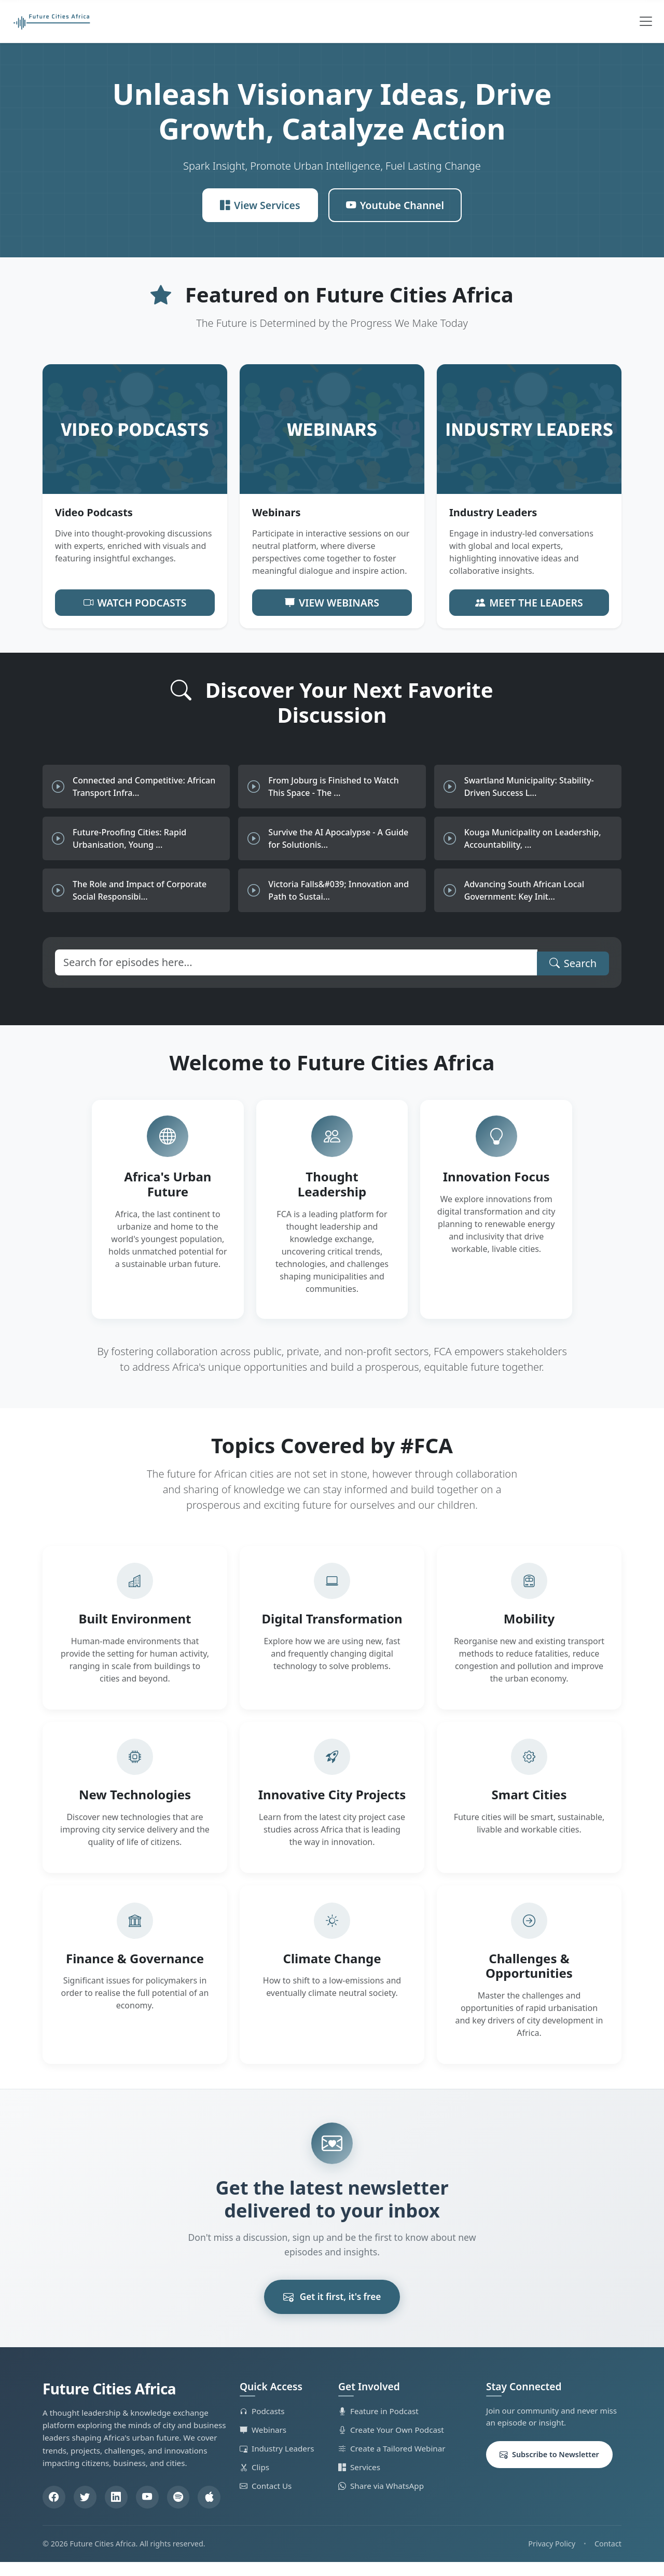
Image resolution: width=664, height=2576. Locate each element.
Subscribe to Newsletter (549, 2467)
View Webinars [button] (331, 598)
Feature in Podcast (378, 2424)
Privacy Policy (551, 2558)
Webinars (263, 2443)
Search (573, 956)
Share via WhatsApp (381, 2499)
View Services (258, 203)
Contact (607, 2558)
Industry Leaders (277, 2462)
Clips (254, 2480)
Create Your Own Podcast (391, 2443)
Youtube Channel (396, 203)
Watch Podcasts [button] (135, 598)
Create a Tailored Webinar (392, 2462)
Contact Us (266, 2499)
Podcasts (262, 2424)
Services (359, 2480)
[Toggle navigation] (646, 21)
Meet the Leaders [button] (529, 598)
